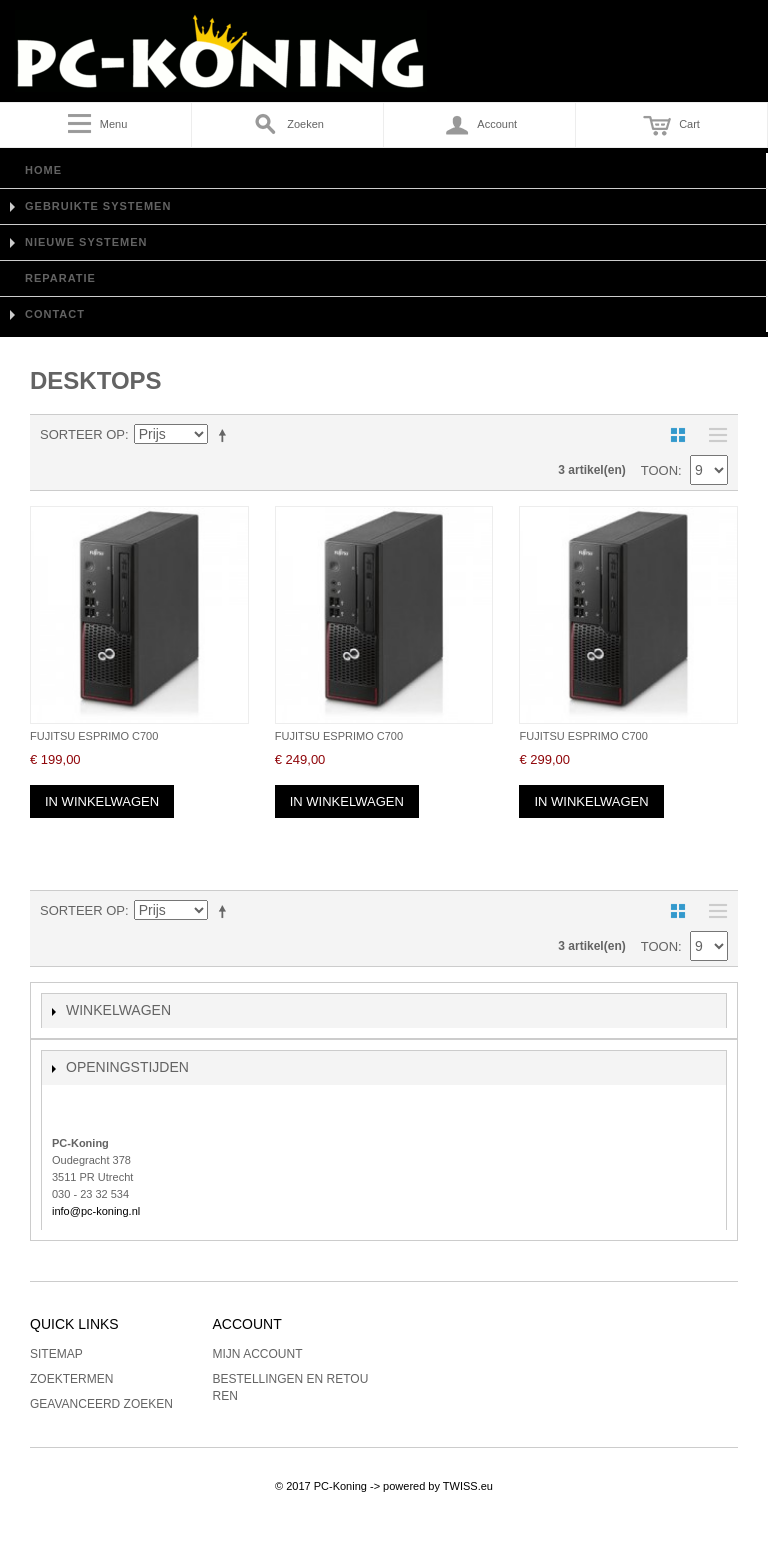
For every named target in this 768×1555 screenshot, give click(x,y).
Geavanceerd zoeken (101, 1404)
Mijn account (258, 1354)
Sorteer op (82, 434)
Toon (659, 470)
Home (43, 170)
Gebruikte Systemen (98, 206)
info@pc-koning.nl (96, 1211)
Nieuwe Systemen (86, 242)
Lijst (713, 435)
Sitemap (56, 1354)
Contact (55, 314)
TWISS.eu (468, 1486)
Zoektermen (71, 1379)
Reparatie (60, 278)
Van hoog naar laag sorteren (226, 435)
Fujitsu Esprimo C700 (94, 736)
